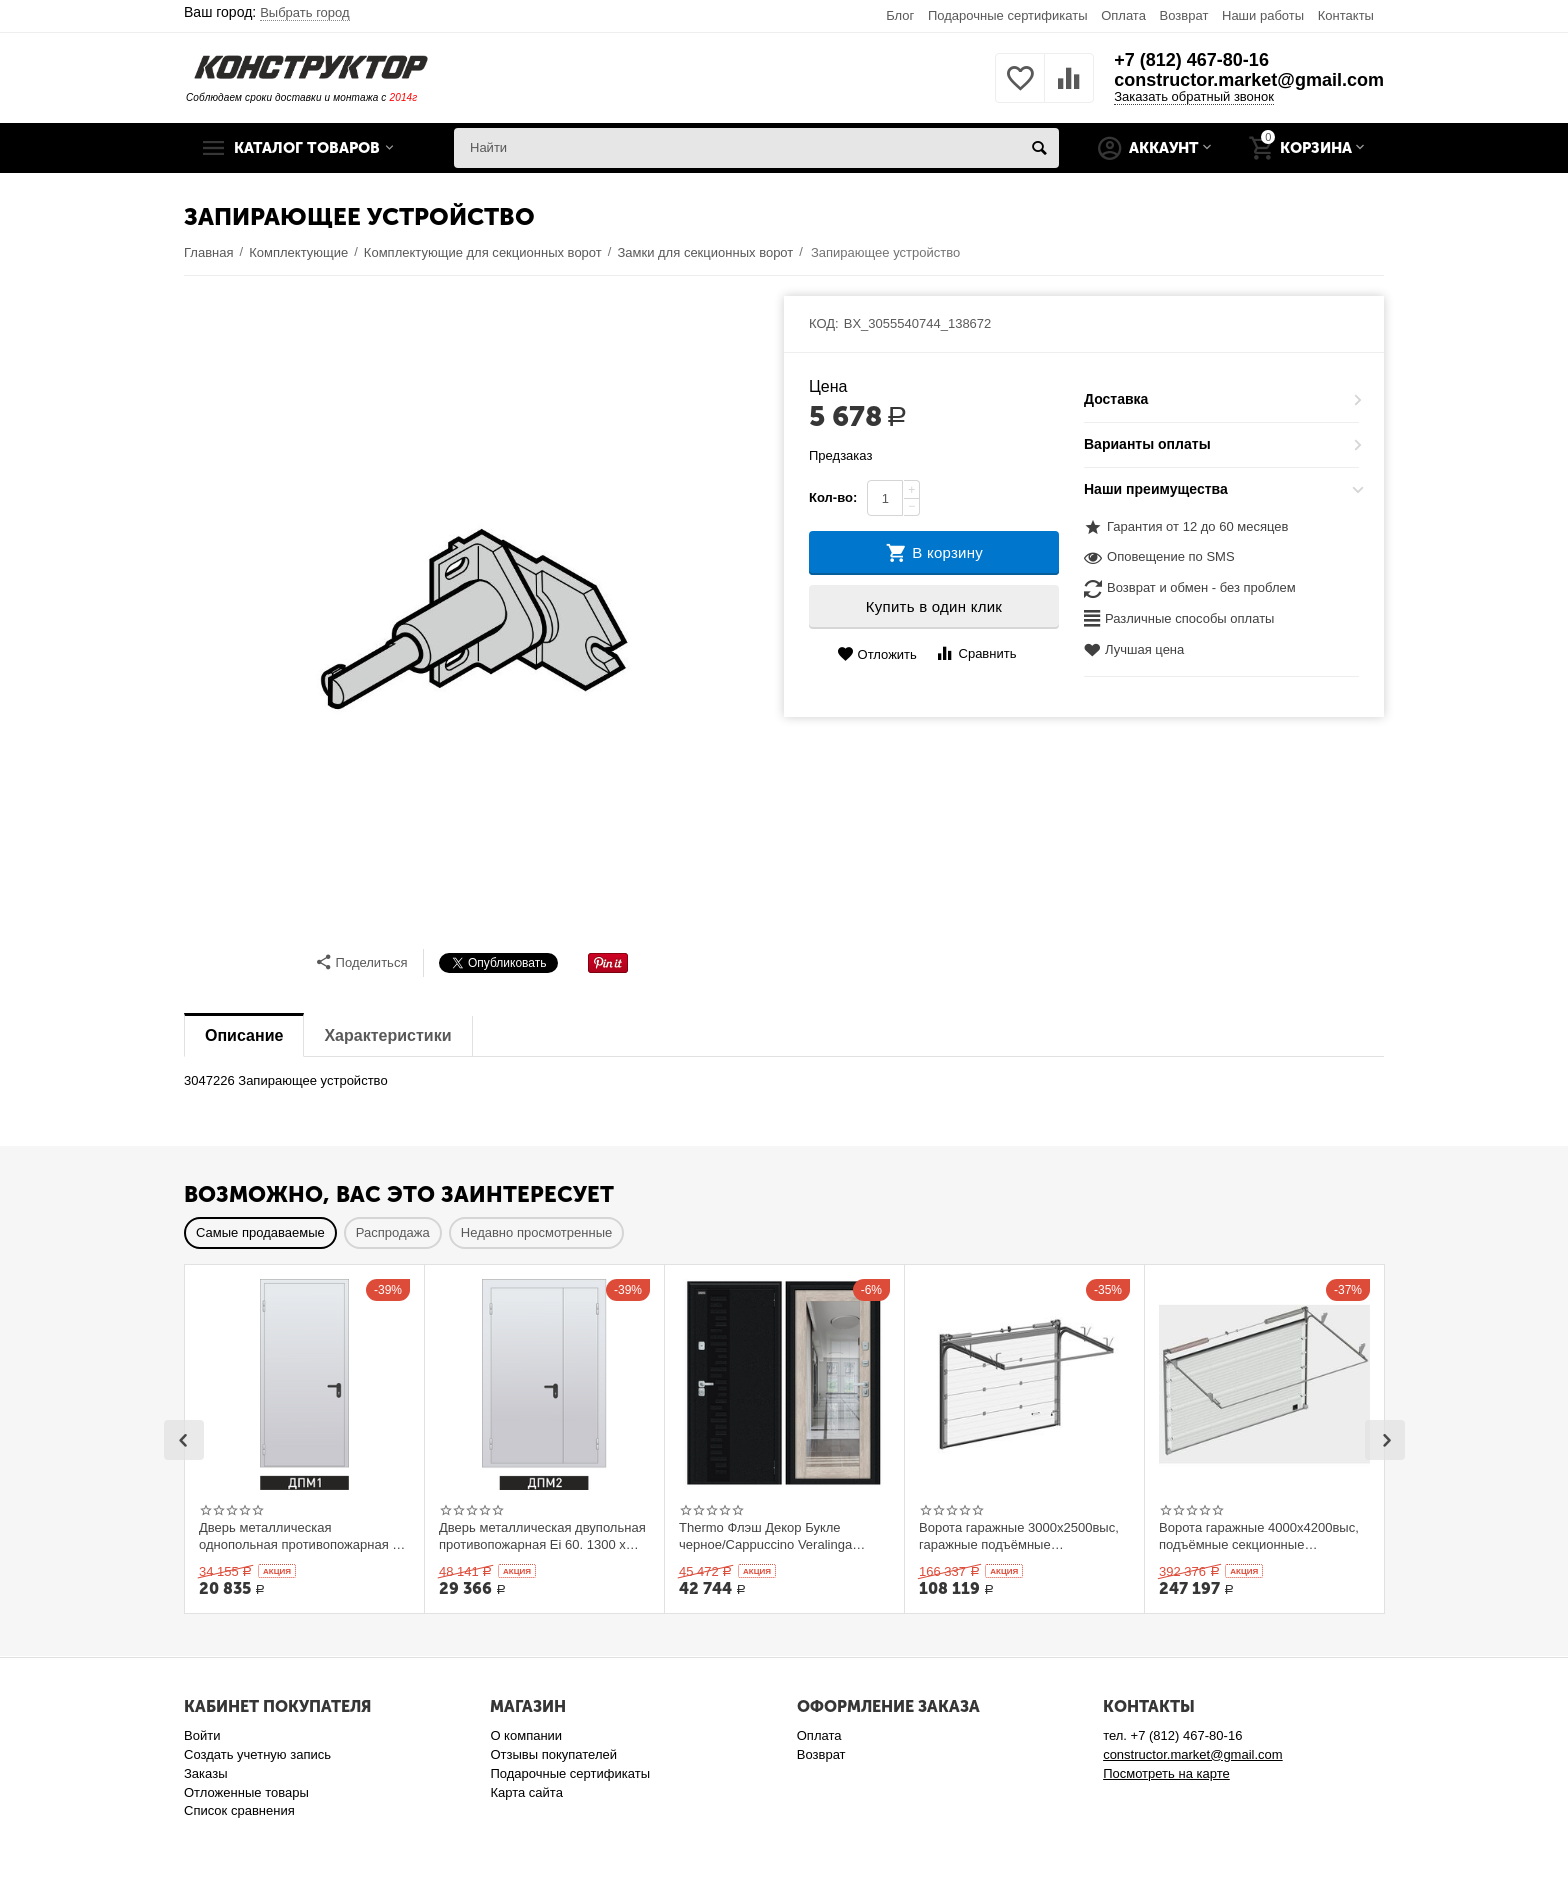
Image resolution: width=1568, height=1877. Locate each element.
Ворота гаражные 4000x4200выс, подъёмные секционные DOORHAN (1259, 1536)
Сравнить (975, 653)
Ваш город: (267, 12)
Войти (202, 1735)
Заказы (206, 1773)
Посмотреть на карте (1166, 1773)
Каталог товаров (307, 148)
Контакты (1346, 15)
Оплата (1123, 15)
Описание (244, 1035)
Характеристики (387, 1035)
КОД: (824, 323)
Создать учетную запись (257, 1754)
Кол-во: (833, 497)
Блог (900, 15)
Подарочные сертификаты (1008, 15)
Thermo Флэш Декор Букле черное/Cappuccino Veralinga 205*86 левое (765, 1536)
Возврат (1184, 15)
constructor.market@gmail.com (1249, 80)
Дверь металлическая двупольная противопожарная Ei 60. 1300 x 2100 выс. (542, 1536)
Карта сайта (526, 1792)
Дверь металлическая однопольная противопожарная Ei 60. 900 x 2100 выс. (301, 1536)
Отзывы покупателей (553, 1754)
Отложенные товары (246, 1792)
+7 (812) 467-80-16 (1191, 60)
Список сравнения (239, 1810)
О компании (526, 1735)
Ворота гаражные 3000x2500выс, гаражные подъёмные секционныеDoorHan (1019, 1536)
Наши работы (1263, 15)
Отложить (877, 654)
